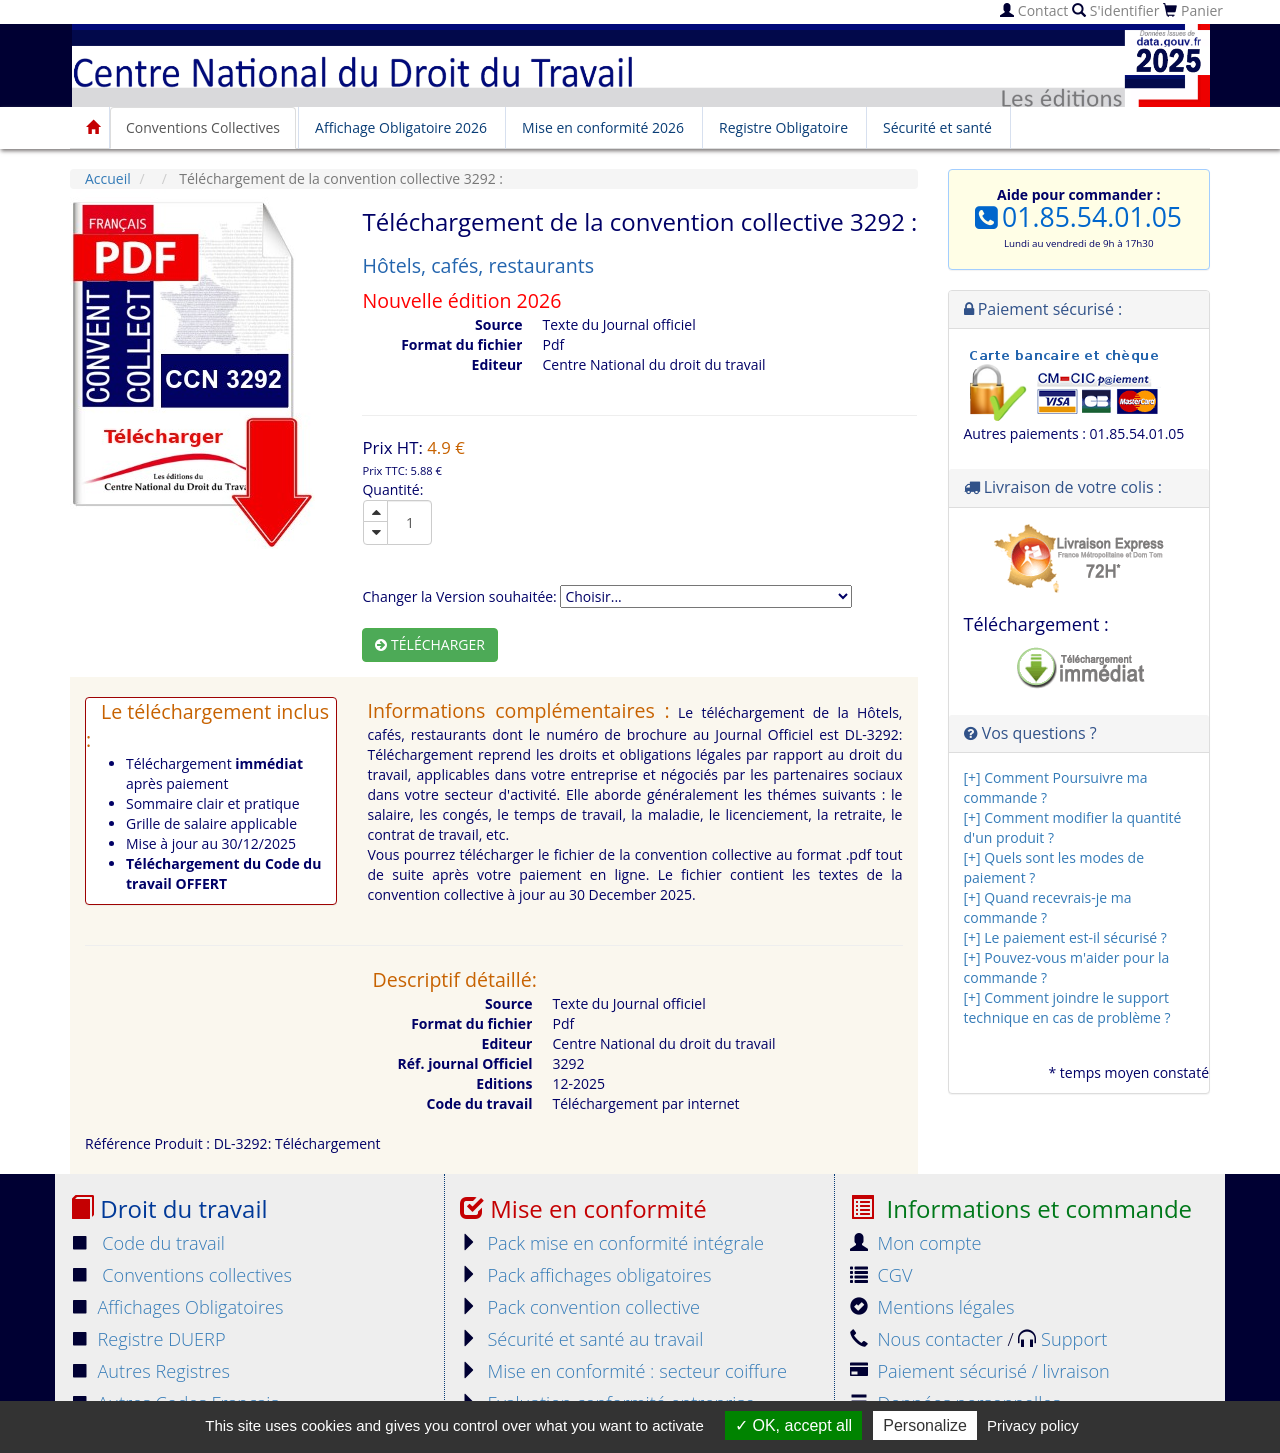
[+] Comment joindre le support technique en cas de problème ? (1067, 1007)
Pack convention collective (580, 1307)
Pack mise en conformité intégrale (612, 1243)
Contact (1034, 10)
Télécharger (429, 644)
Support (1062, 1339)
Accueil (108, 178)
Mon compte (916, 1243)
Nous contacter (928, 1339)
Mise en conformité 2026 (603, 127)
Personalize (925, 1425)
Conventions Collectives (203, 127)
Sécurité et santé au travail (581, 1339)
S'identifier (1115, 10)
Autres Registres (150, 1371)
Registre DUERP (148, 1339)
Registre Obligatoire (783, 127)
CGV (881, 1275)
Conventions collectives (181, 1275)
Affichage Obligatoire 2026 (401, 127)
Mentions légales (932, 1307)
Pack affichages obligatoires (585, 1275)
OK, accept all (793, 1425)
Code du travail (147, 1243)
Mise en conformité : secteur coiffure (623, 1371)
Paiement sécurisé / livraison (980, 1371)
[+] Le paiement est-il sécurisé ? (1065, 937)
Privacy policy (1033, 1425)
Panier (1193, 10)
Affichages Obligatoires (177, 1307)
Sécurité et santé (937, 127)
